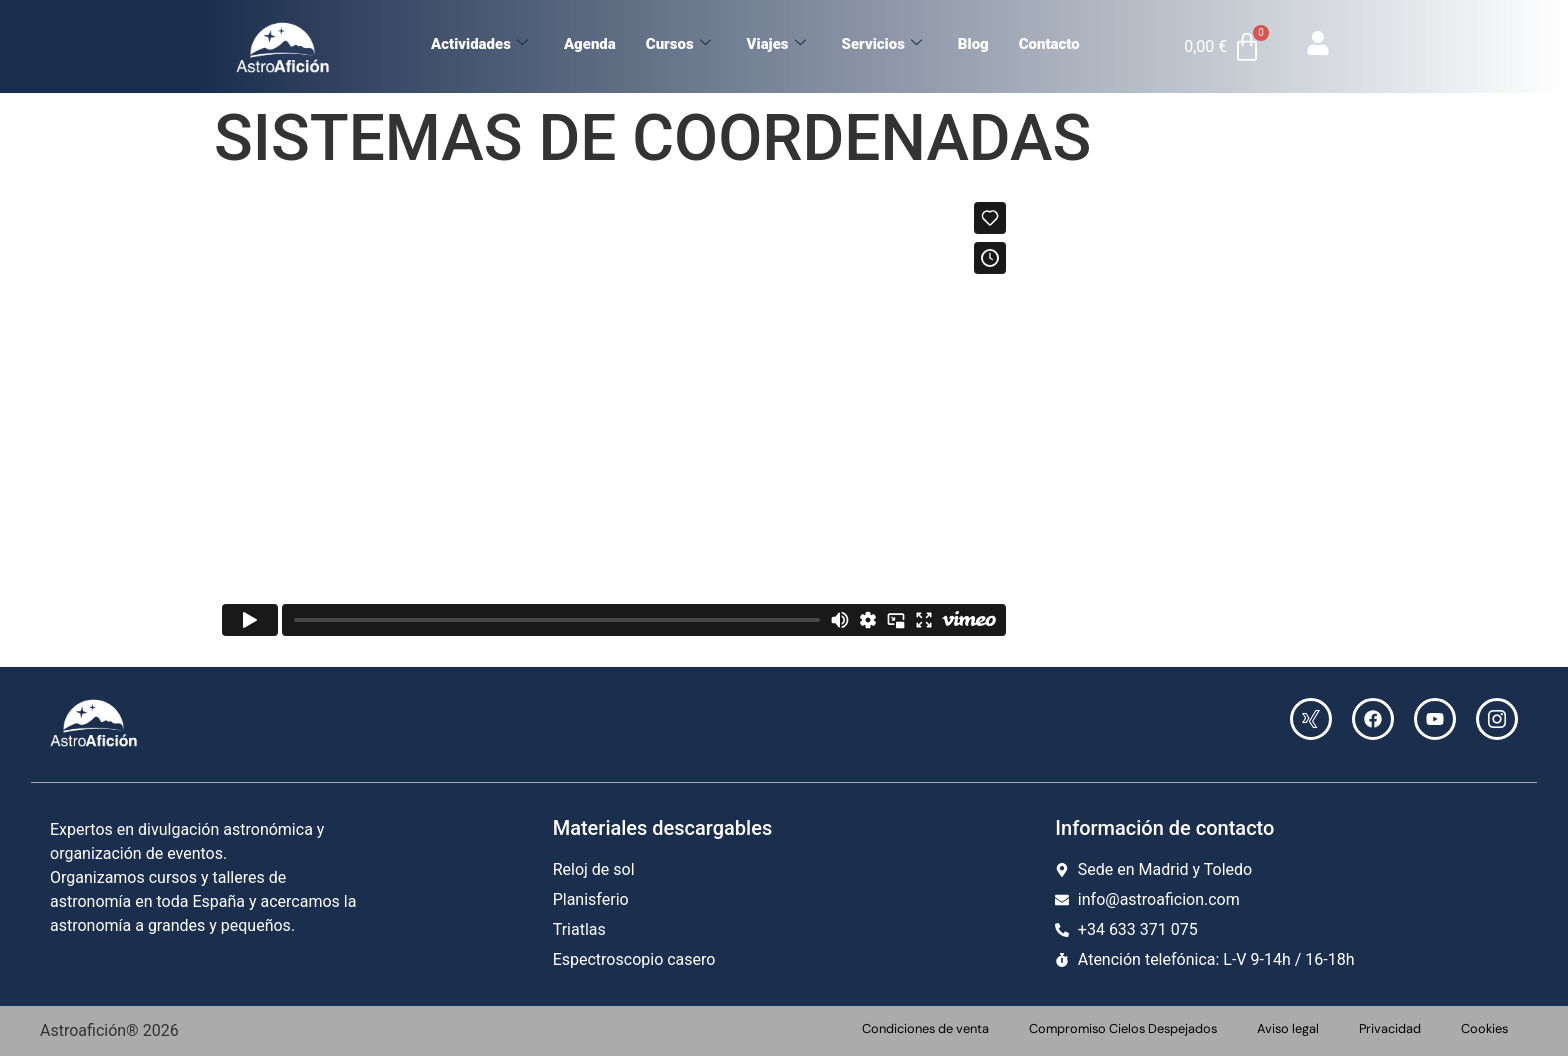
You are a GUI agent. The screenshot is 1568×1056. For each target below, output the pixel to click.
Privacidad (1390, 1028)
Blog (973, 44)
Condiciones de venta (925, 1028)
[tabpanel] (784, 422)
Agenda (590, 44)
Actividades (479, 44)
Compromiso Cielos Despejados (1123, 1028)
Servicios (882, 44)
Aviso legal (1288, 1028)
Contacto (1049, 44)
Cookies (1484, 1028)
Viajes (776, 44)
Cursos (678, 44)
